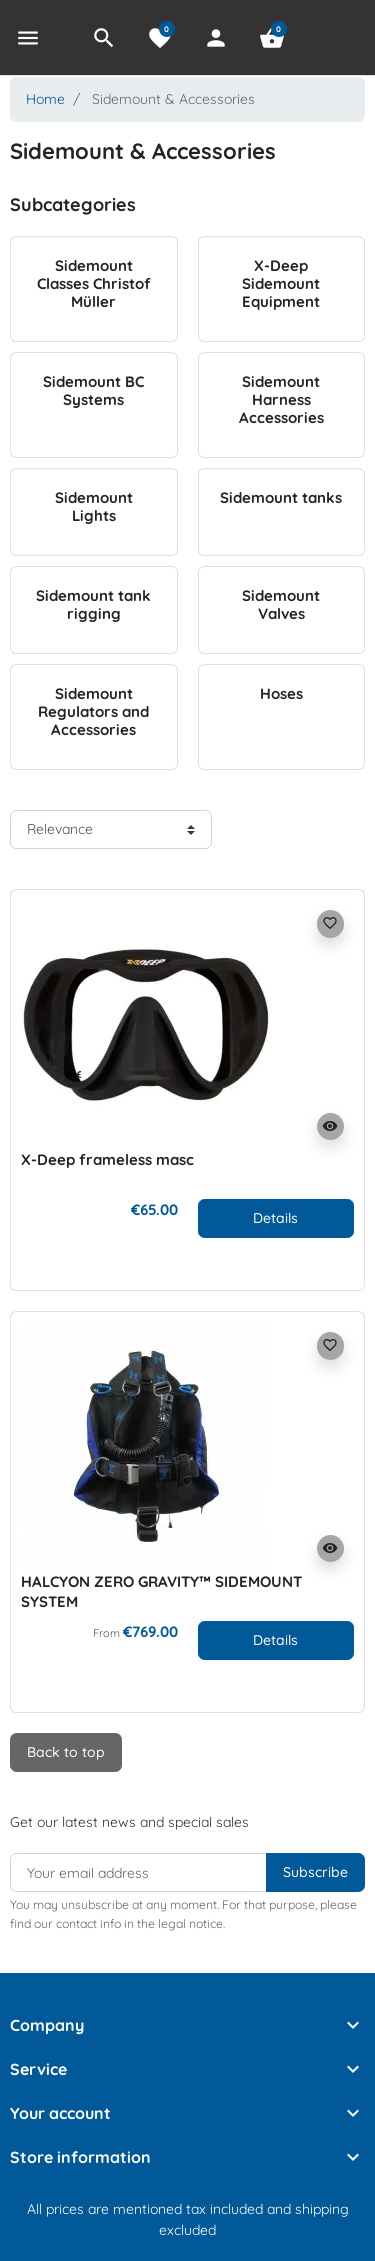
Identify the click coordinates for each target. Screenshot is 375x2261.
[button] (104, 38)
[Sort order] (111, 829)
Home (45, 99)
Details (275, 1218)
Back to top (66, 1752)
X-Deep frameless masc (107, 1159)
